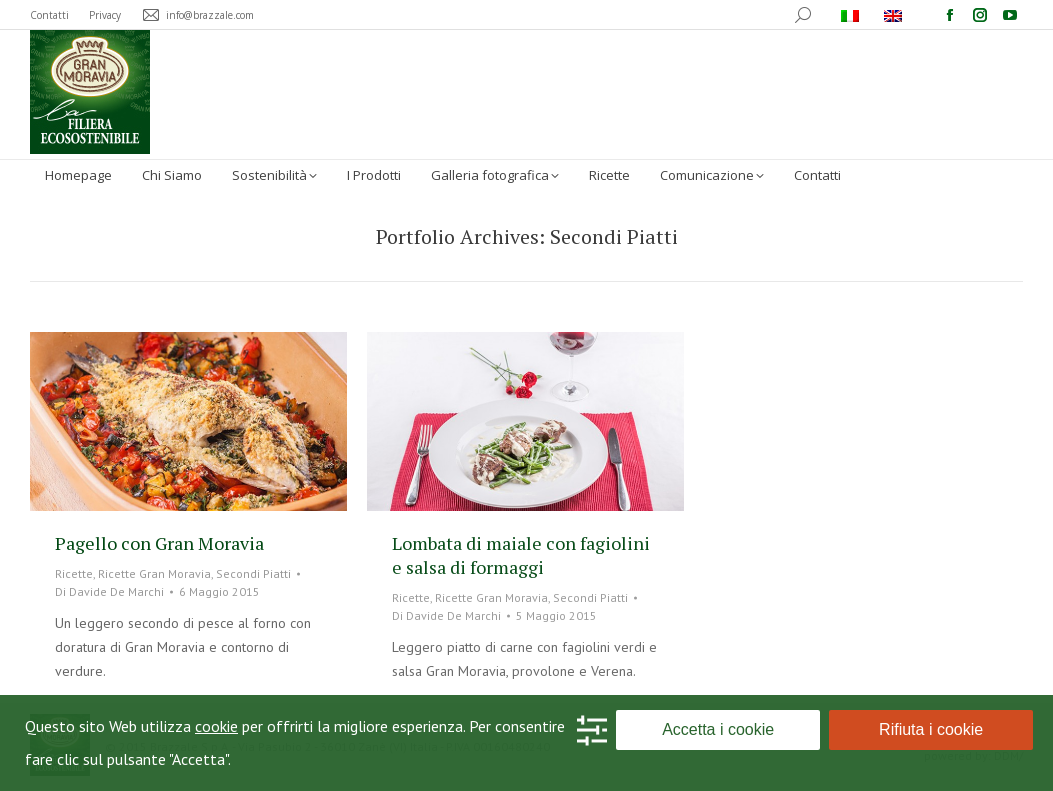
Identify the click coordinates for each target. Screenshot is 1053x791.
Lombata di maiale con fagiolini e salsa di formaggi (521, 555)
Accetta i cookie (718, 729)
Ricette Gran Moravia (154, 573)
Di (109, 591)
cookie (216, 726)
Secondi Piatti (253, 573)
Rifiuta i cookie (931, 729)
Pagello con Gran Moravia (159, 543)
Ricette (74, 573)
